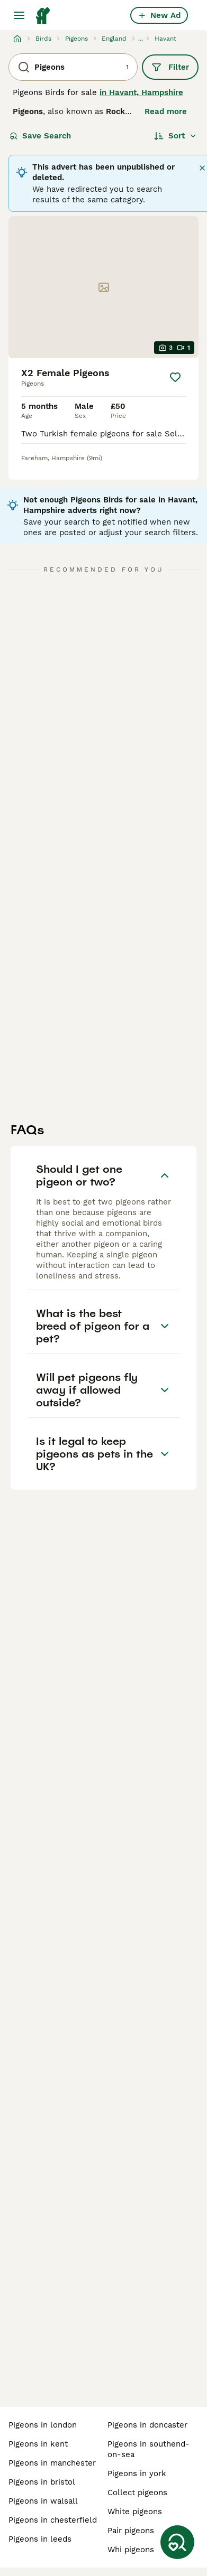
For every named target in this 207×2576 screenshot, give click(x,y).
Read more (166, 111)
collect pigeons (137, 2492)
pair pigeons (130, 2530)
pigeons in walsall (43, 2501)
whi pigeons (130, 2549)
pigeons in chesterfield (52, 2520)
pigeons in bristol (41, 2482)
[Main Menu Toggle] (19, 15)
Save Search (40, 136)
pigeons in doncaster (147, 2425)
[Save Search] (177, 2542)
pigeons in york (136, 2473)
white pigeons (134, 2511)
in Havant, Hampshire (141, 92)
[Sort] (175, 135)
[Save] (175, 377)
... (140, 38)
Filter (170, 67)
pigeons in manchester (52, 2463)
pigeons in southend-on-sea (148, 2449)
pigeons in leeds (39, 2539)
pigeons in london (42, 2425)
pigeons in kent (38, 2444)
